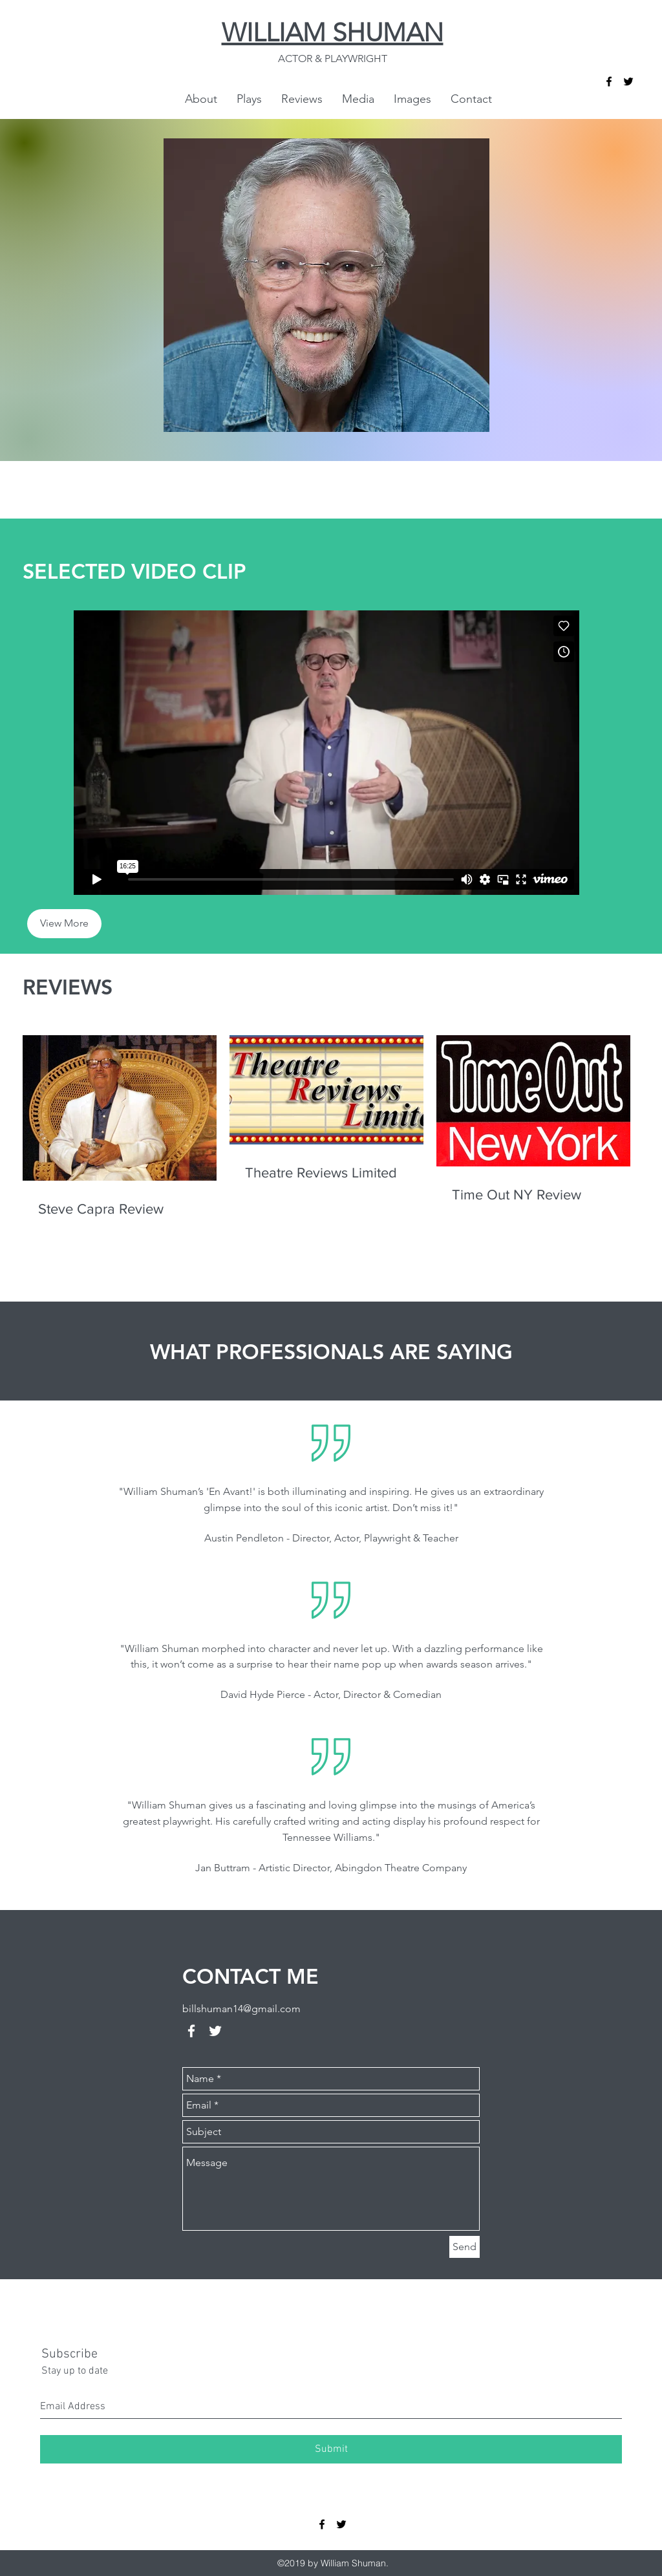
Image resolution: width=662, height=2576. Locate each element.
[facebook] (609, 81)
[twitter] (628, 81)
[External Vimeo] (326, 752)
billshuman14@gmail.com (241, 2008)
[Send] (464, 2247)
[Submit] (331, 2449)
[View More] (64, 923)
